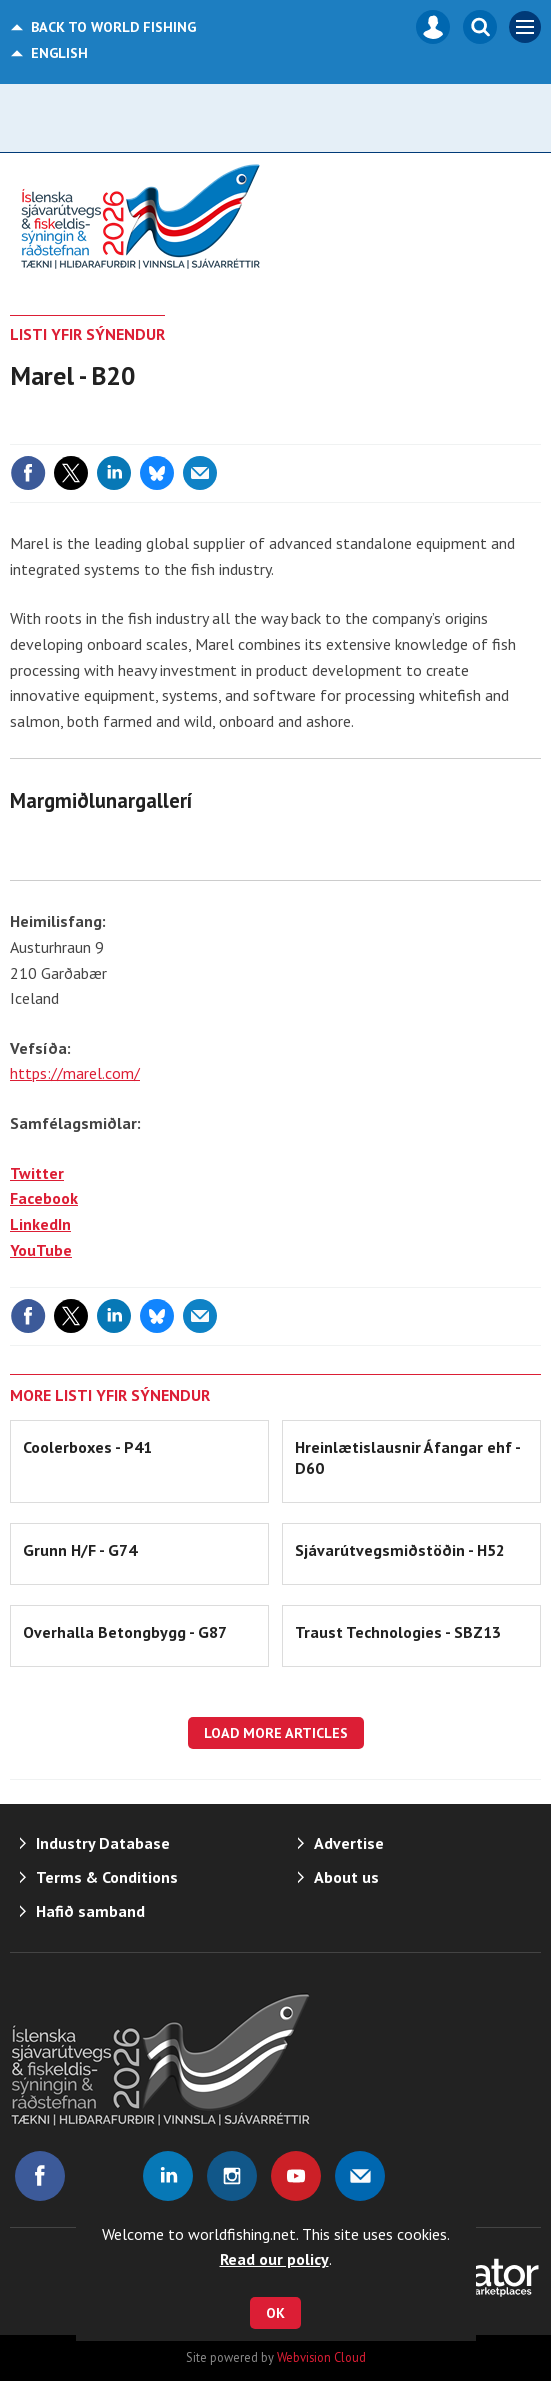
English (59, 53)
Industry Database (103, 1843)
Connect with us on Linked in (168, 2176)
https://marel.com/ (75, 1073)
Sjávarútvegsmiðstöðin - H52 (400, 1550)
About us (346, 1877)
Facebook (44, 1198)
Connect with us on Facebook (40, 2176)
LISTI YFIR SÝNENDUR (87, 334)
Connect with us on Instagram (232, 2176)
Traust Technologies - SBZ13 (398, 1632)
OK (275, 2313)
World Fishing (113, 27)
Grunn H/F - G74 (80, 1550)
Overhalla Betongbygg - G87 (125, 1632)
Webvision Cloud (321, 2357)
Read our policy (274, 2259)
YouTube (41, 1250)
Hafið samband (90, 1911)
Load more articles (276, 1733)
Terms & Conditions (107, 1877)
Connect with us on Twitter (104, 2176)
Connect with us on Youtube (296, 2176)
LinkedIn (40, 1224)
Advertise (349, 1843)
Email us (360, 2176)
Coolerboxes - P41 (87, 1447)
